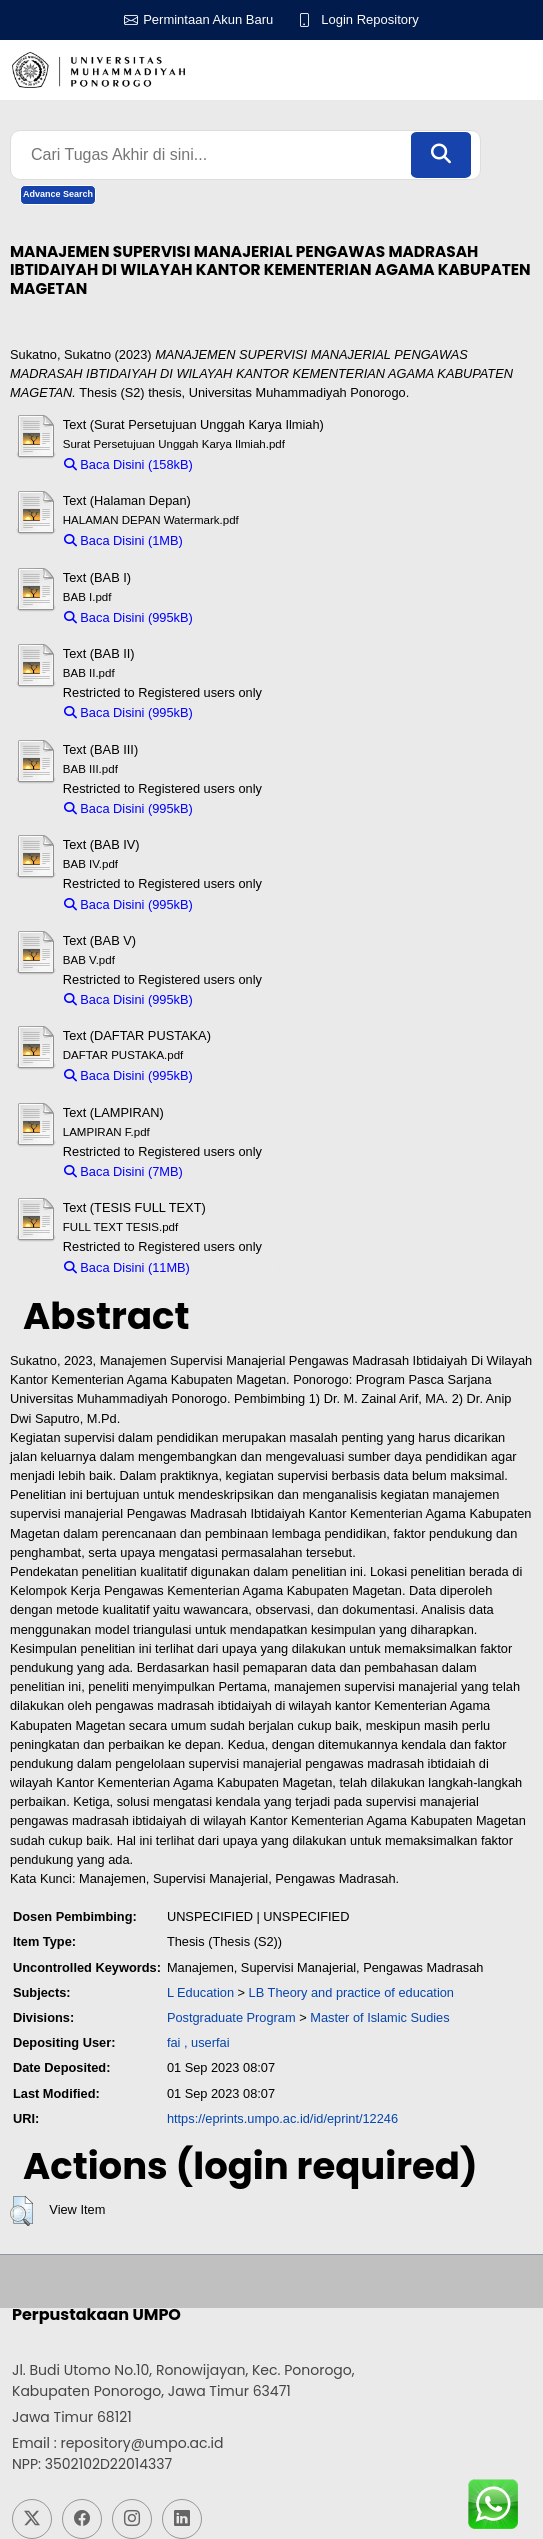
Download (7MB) (239, 1171)
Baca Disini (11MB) (127, 1267)
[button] (21, 2211)
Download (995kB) (254, 617)
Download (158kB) (254, 464)
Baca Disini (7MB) (123, 1171)
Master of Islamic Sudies (379, 2017)
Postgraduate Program (231, 2017)
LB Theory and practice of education (351, 1992)
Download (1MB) (239, 540)
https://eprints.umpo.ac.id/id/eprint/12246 (282, 2118)
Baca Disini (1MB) (123, 540)
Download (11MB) (250, 1267)
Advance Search (58, 194)
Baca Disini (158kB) (128, 464)
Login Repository (370, 19)
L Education (200, 1992)
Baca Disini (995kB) (128, 617)
